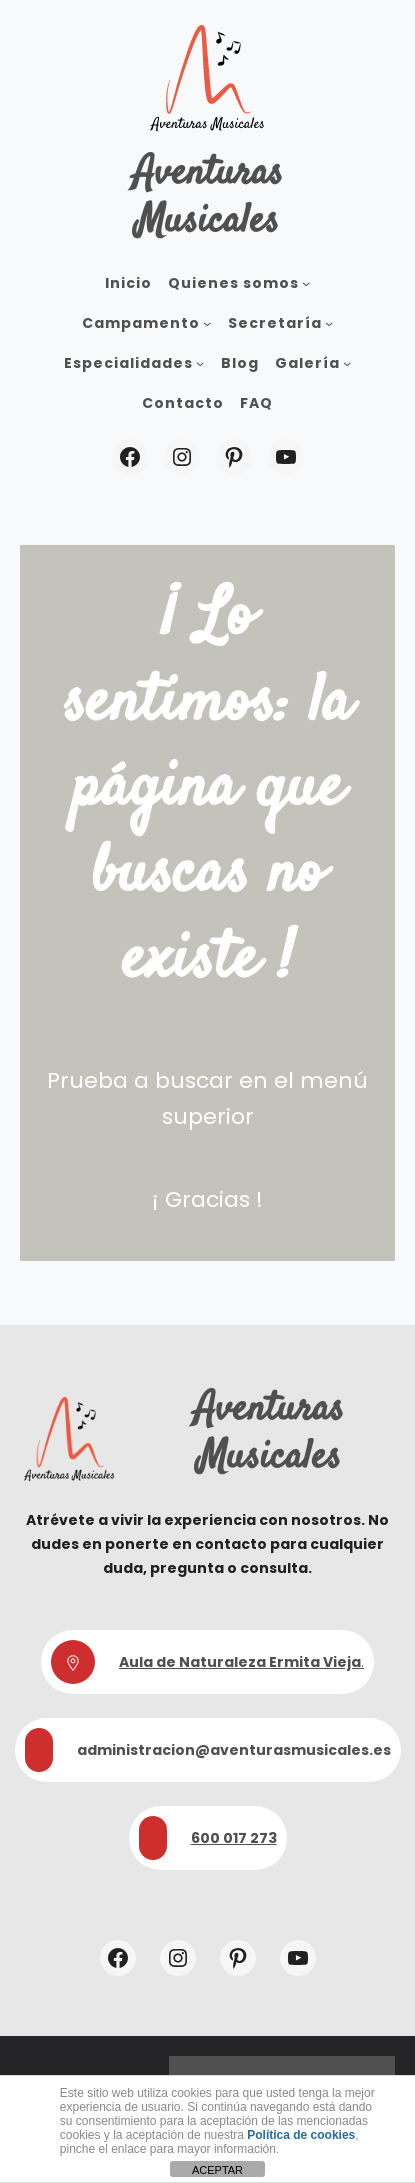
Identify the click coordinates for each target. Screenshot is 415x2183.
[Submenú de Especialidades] (200, 363)
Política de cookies (301, 2135)
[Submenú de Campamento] (207, 323)
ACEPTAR (217, 2170)
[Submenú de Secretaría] (329, 323)
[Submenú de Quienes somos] (306, 283)
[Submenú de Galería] (347, 363)
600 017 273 (234, 1838)
